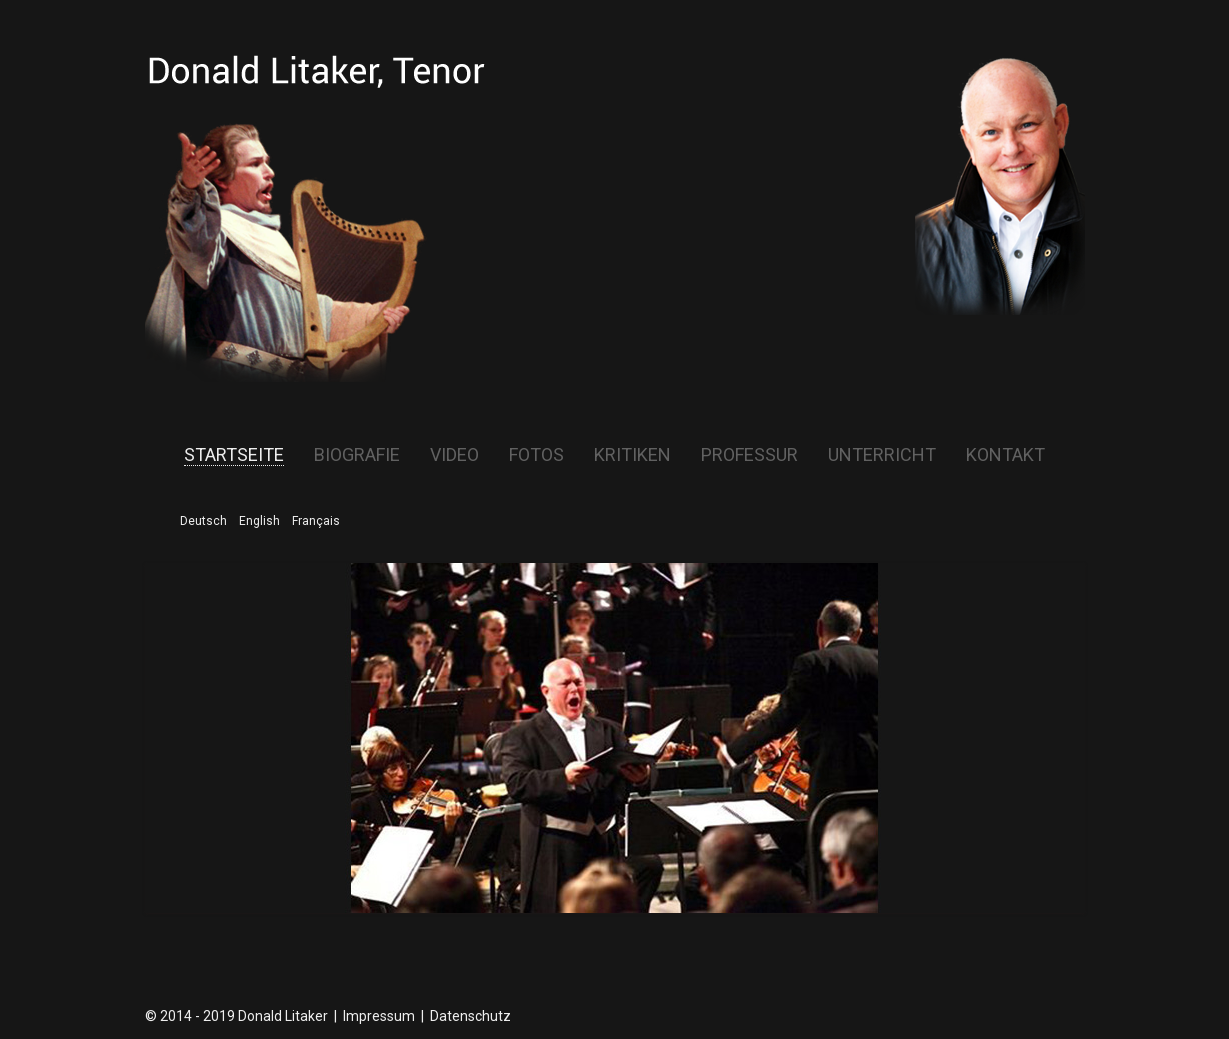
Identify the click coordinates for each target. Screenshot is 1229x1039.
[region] (615, 738)
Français (316, 521)
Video (454, 455)
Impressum (379, 1016)
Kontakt (1005, 455)
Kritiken (632, 455)
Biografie (357, 455)
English (259, 521)
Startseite (234, 455)
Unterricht (882, 455)
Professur (749, 455)
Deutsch (203, 521)
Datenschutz (470, 1016)
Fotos (536, 455)
